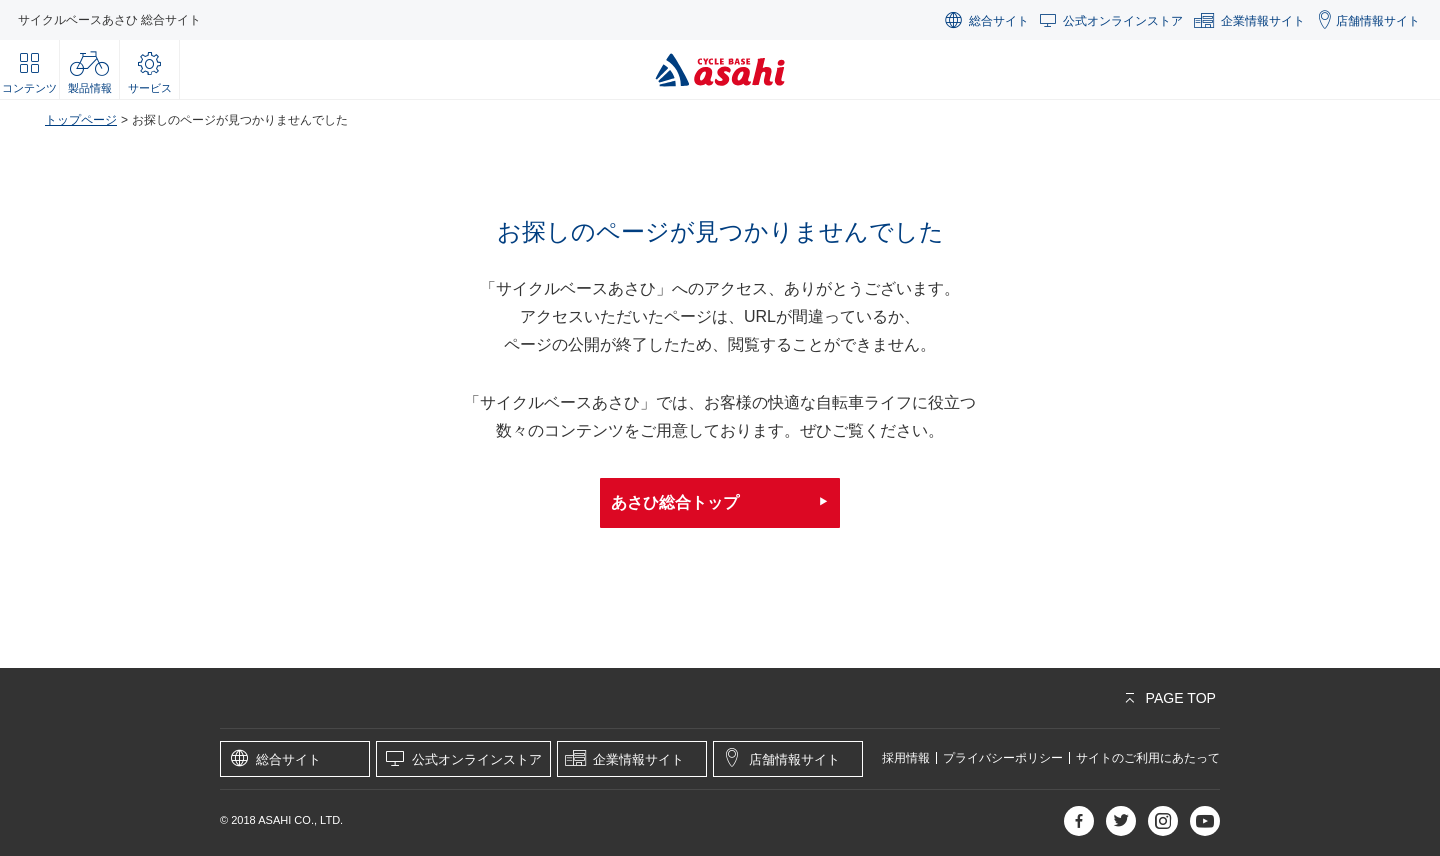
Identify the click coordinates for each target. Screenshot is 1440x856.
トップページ (81, 120)
